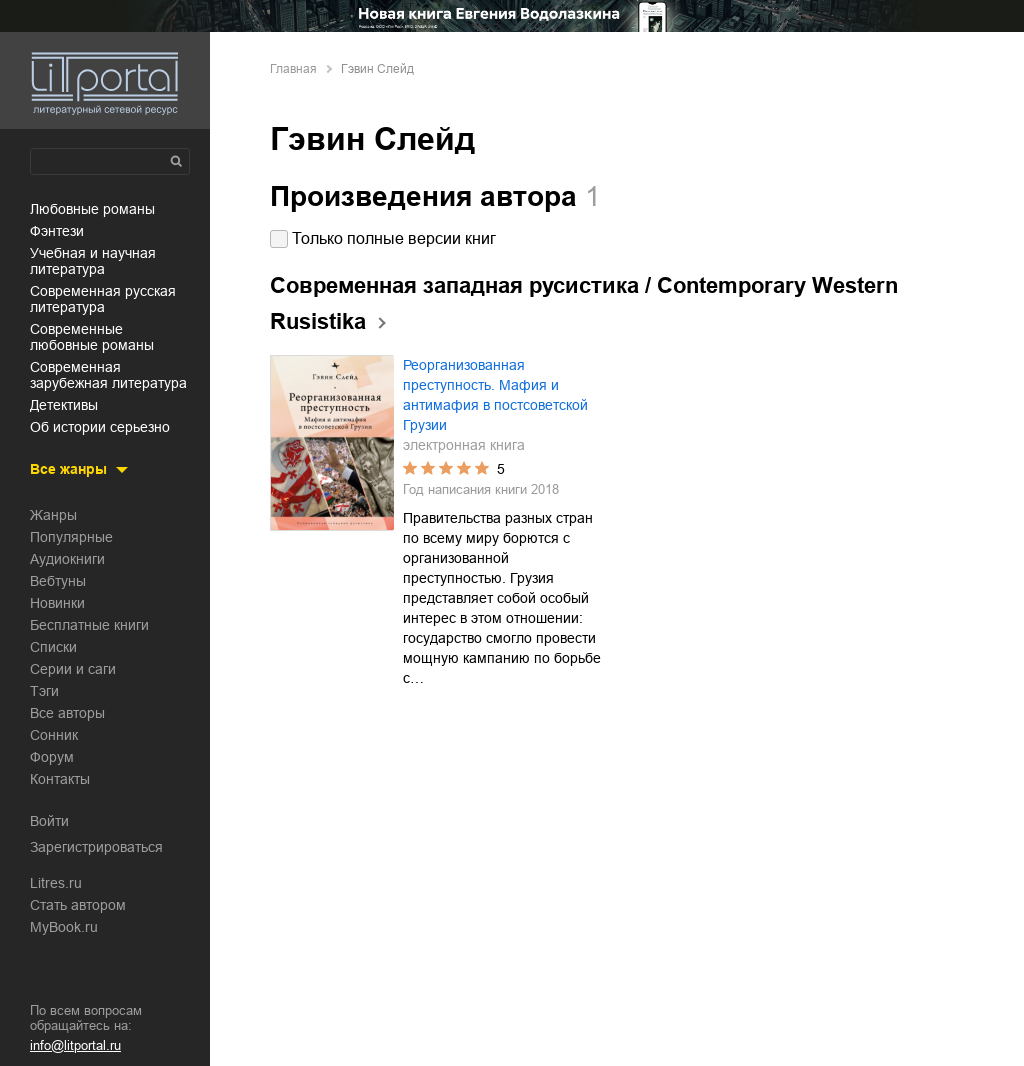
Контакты (60, 779)
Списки (53, 647)
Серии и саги (73, 669)
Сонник (54, 735)
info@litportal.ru (75, 1045)
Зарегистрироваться (96, 847)
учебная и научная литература (93, 261)
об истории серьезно (100, 427)
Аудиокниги (67, 559)
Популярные (71, 537)
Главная (293, 69)
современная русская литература (103, 299)
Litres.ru (56, 883)
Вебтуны (58, 581)
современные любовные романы (92, 337)
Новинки (57, 603)
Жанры (53, 515)
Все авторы (67, 713)
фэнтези (57, 231)
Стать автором (78, 905)
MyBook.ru (64, 927)
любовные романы (92, 209)
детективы (64, 405)
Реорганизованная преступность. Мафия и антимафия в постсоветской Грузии (495, 395)
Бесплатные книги (89, 625)
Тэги (44, 691)
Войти (49, 821)
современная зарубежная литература (108, 375)
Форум (52, 757)
